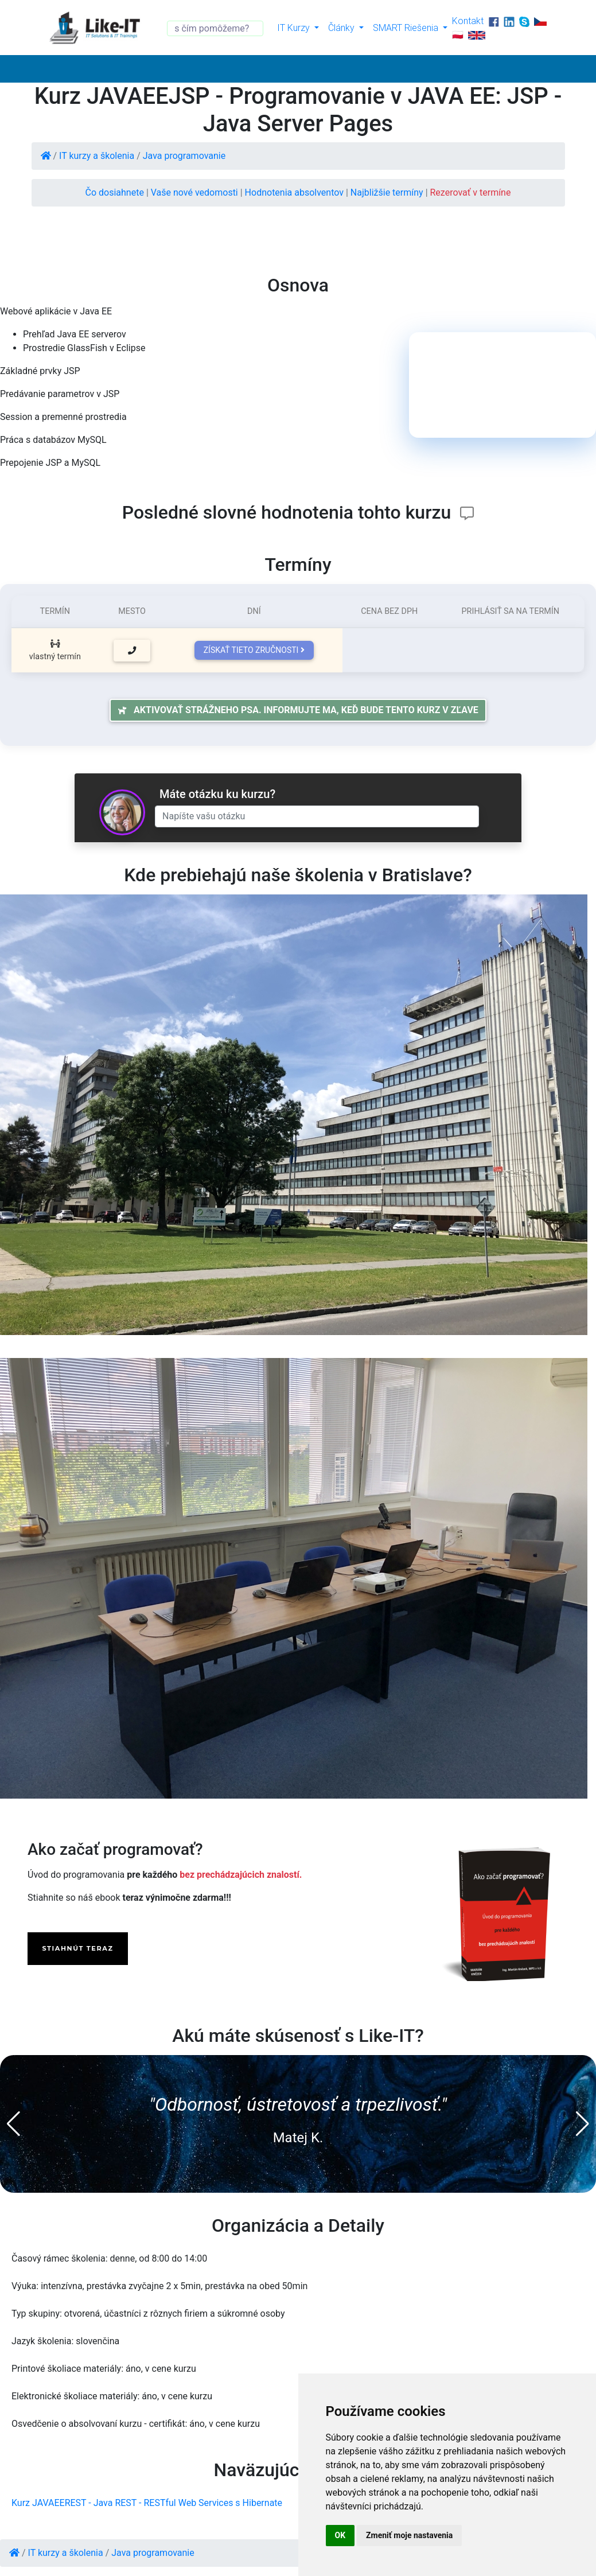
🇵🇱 (457, 34)
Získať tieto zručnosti (254, 650)
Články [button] (342, 27)
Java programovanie (184, 155)
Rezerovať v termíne (470, 192)
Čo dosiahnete (115, 192)
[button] (13, 2124)
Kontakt (468, 20)
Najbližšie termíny (388, 192)
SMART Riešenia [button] (407, 27)
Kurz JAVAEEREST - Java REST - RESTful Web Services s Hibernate (146, 2502)
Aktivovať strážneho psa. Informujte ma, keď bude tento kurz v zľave (298, 710)
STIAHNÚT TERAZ (77, 1948)
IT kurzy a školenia (96, 155)
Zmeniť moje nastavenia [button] (409, 2535)
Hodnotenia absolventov (295, 192)
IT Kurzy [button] (294, 27)
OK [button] (340, 2535)
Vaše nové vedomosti (195, 192)
